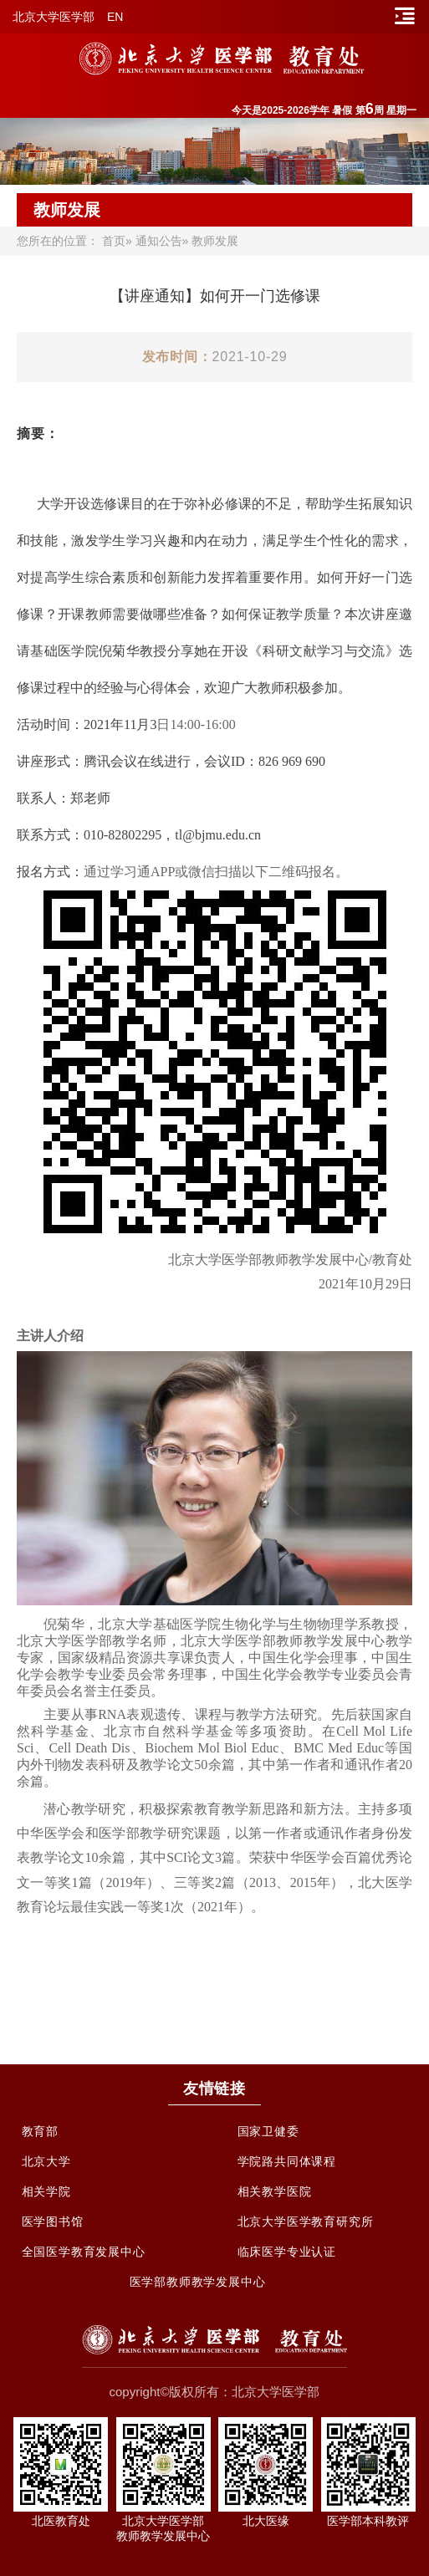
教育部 (40, 2131)
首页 (113, 240)
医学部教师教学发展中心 (198, 2281)
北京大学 (46, 2161)
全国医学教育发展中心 (84, 2251)
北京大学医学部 (53, 16)
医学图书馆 (53, 2221)
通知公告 (158, 240)
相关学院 (46, 2191)
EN (115, 16)
